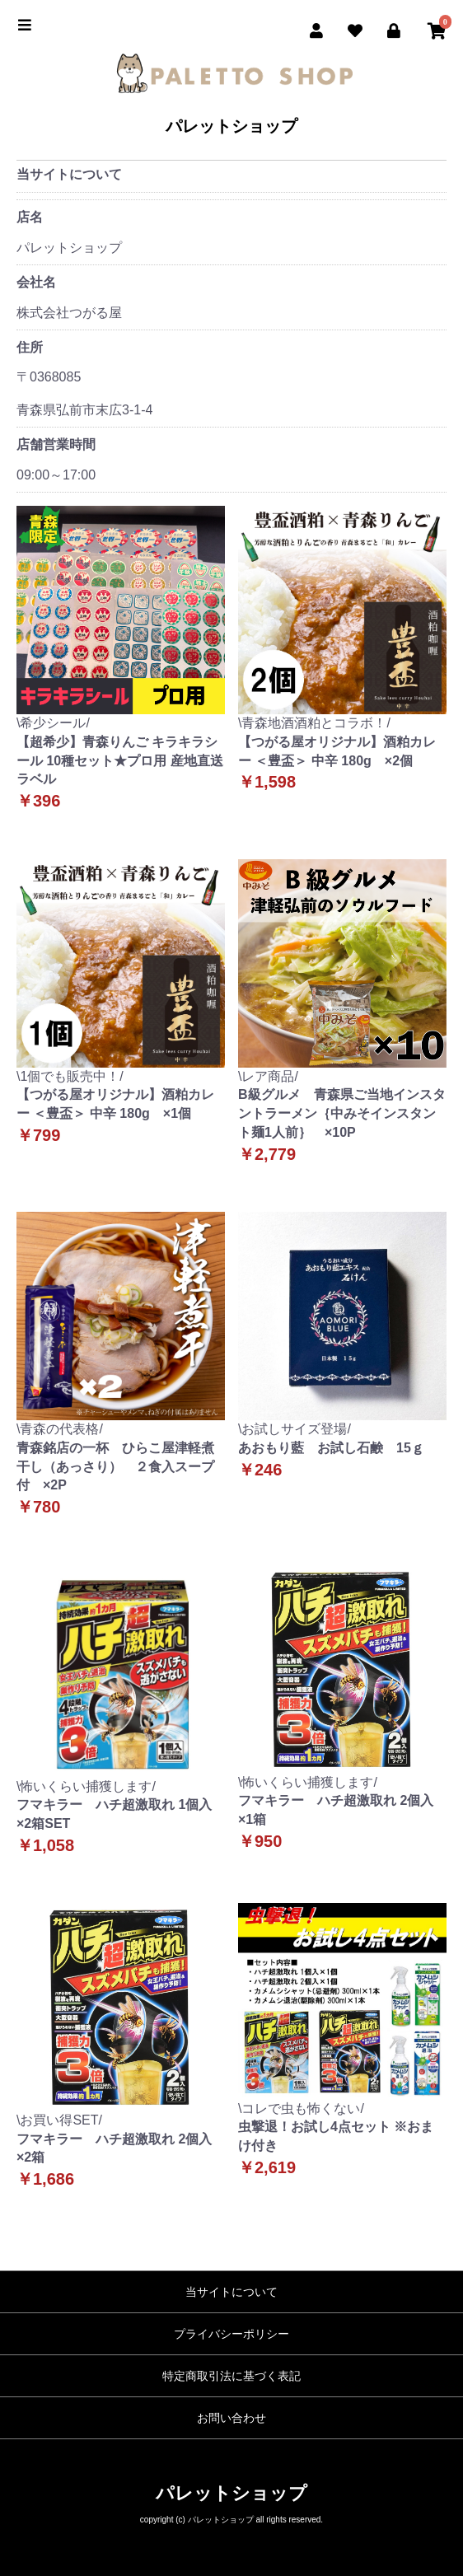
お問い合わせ (231, 2417)
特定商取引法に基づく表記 (231, 2375)
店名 (29, 217)
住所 (29, 347)
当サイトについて (231, 2291)
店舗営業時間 (56, 444)
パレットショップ (231, 126)
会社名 (36, 282)
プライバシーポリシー (231, 2333)
